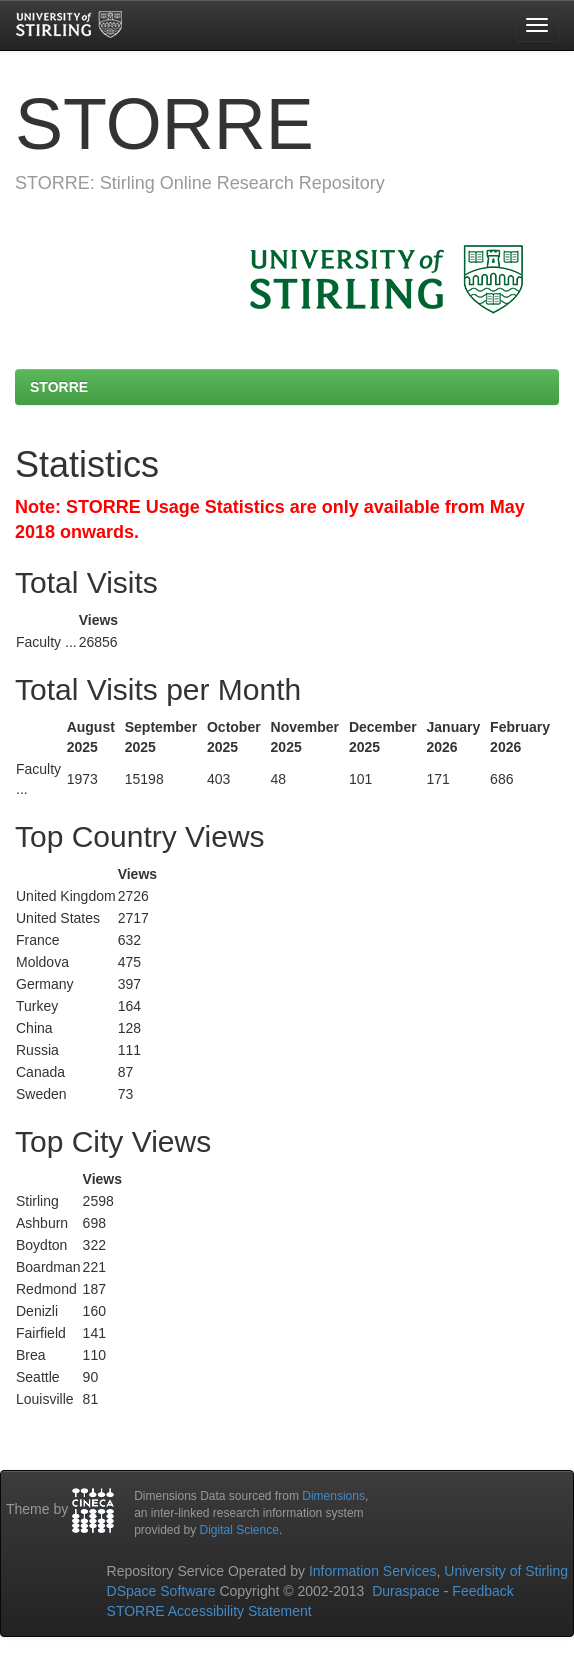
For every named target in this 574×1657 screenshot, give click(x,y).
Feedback (482, 1591)
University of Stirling (506, 1571)
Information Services (373, 1571)
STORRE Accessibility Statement (209, 1611)
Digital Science (239, 1530)
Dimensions (333, 1496)
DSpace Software (161, 1591)
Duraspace (406, 1591)
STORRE (59, 387)
